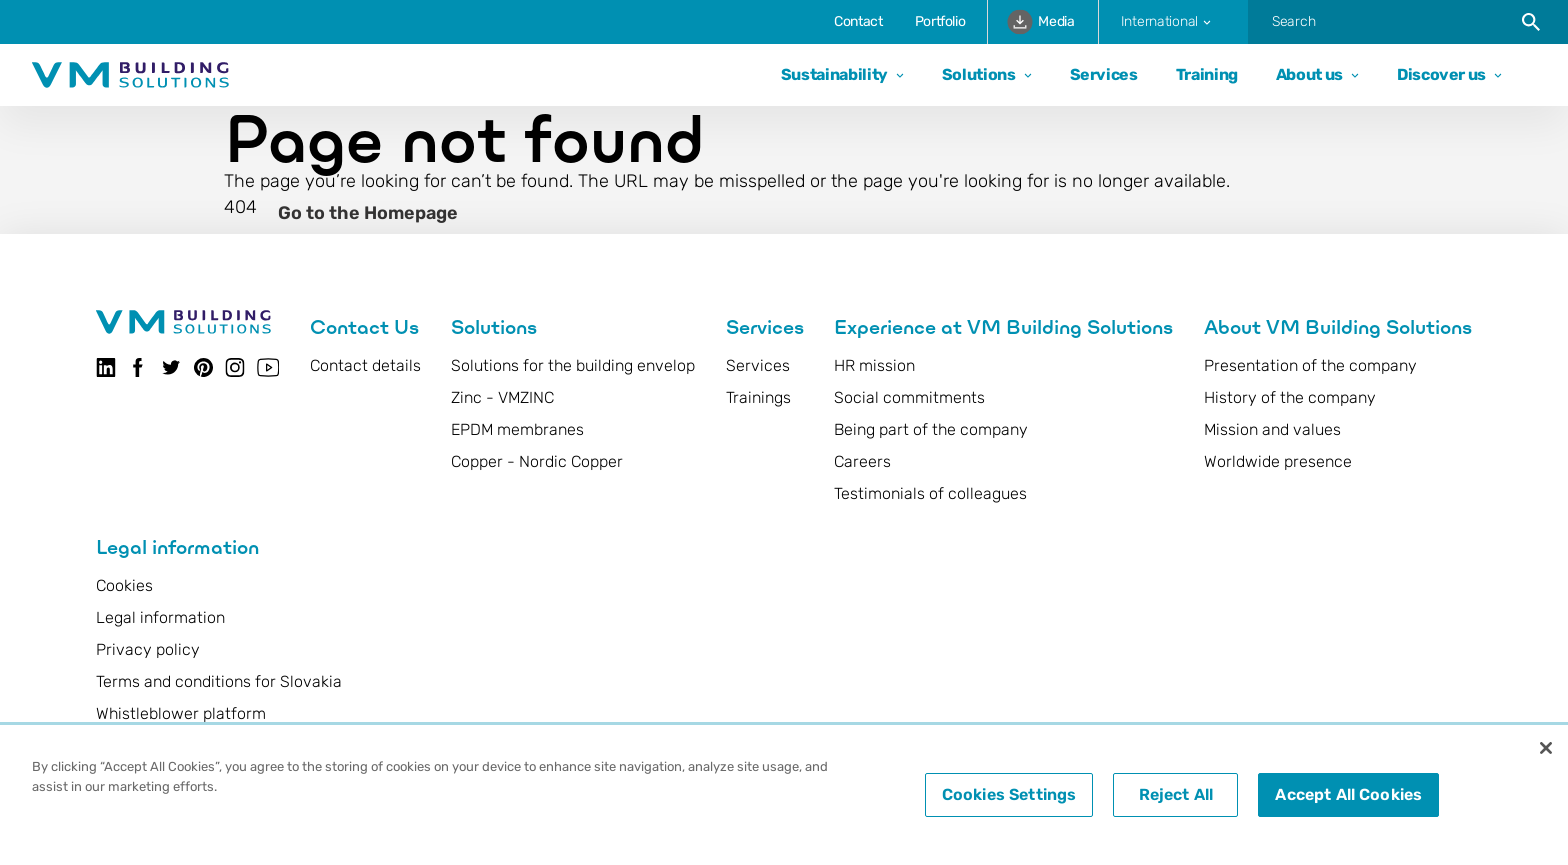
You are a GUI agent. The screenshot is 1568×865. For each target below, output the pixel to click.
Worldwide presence (1278, 461)
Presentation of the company (1310, 365)
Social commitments (909, 397)
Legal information (160, 617)
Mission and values (1272, 429)
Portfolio (940, 21)
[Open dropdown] (896, 75)
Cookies (124, 585)
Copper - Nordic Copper (537, 461)
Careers (862, 461)
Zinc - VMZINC (502, 397)
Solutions (979, 74)
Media (1040, 21)
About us (1309, 74)
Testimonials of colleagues (930, 493)
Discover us (1441, 74)
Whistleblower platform (181, 713)
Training (1207, 74)
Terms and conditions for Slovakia (219, 681)
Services (1104, 74)
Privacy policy (148, 649)
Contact (858, 21)
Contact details (365, 365)
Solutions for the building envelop (573, 365)
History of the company (1290, 397)
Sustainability (834, 74)
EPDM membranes (517, 429)
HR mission (874, 365)
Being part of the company (931, 429)
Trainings (758, 397)
